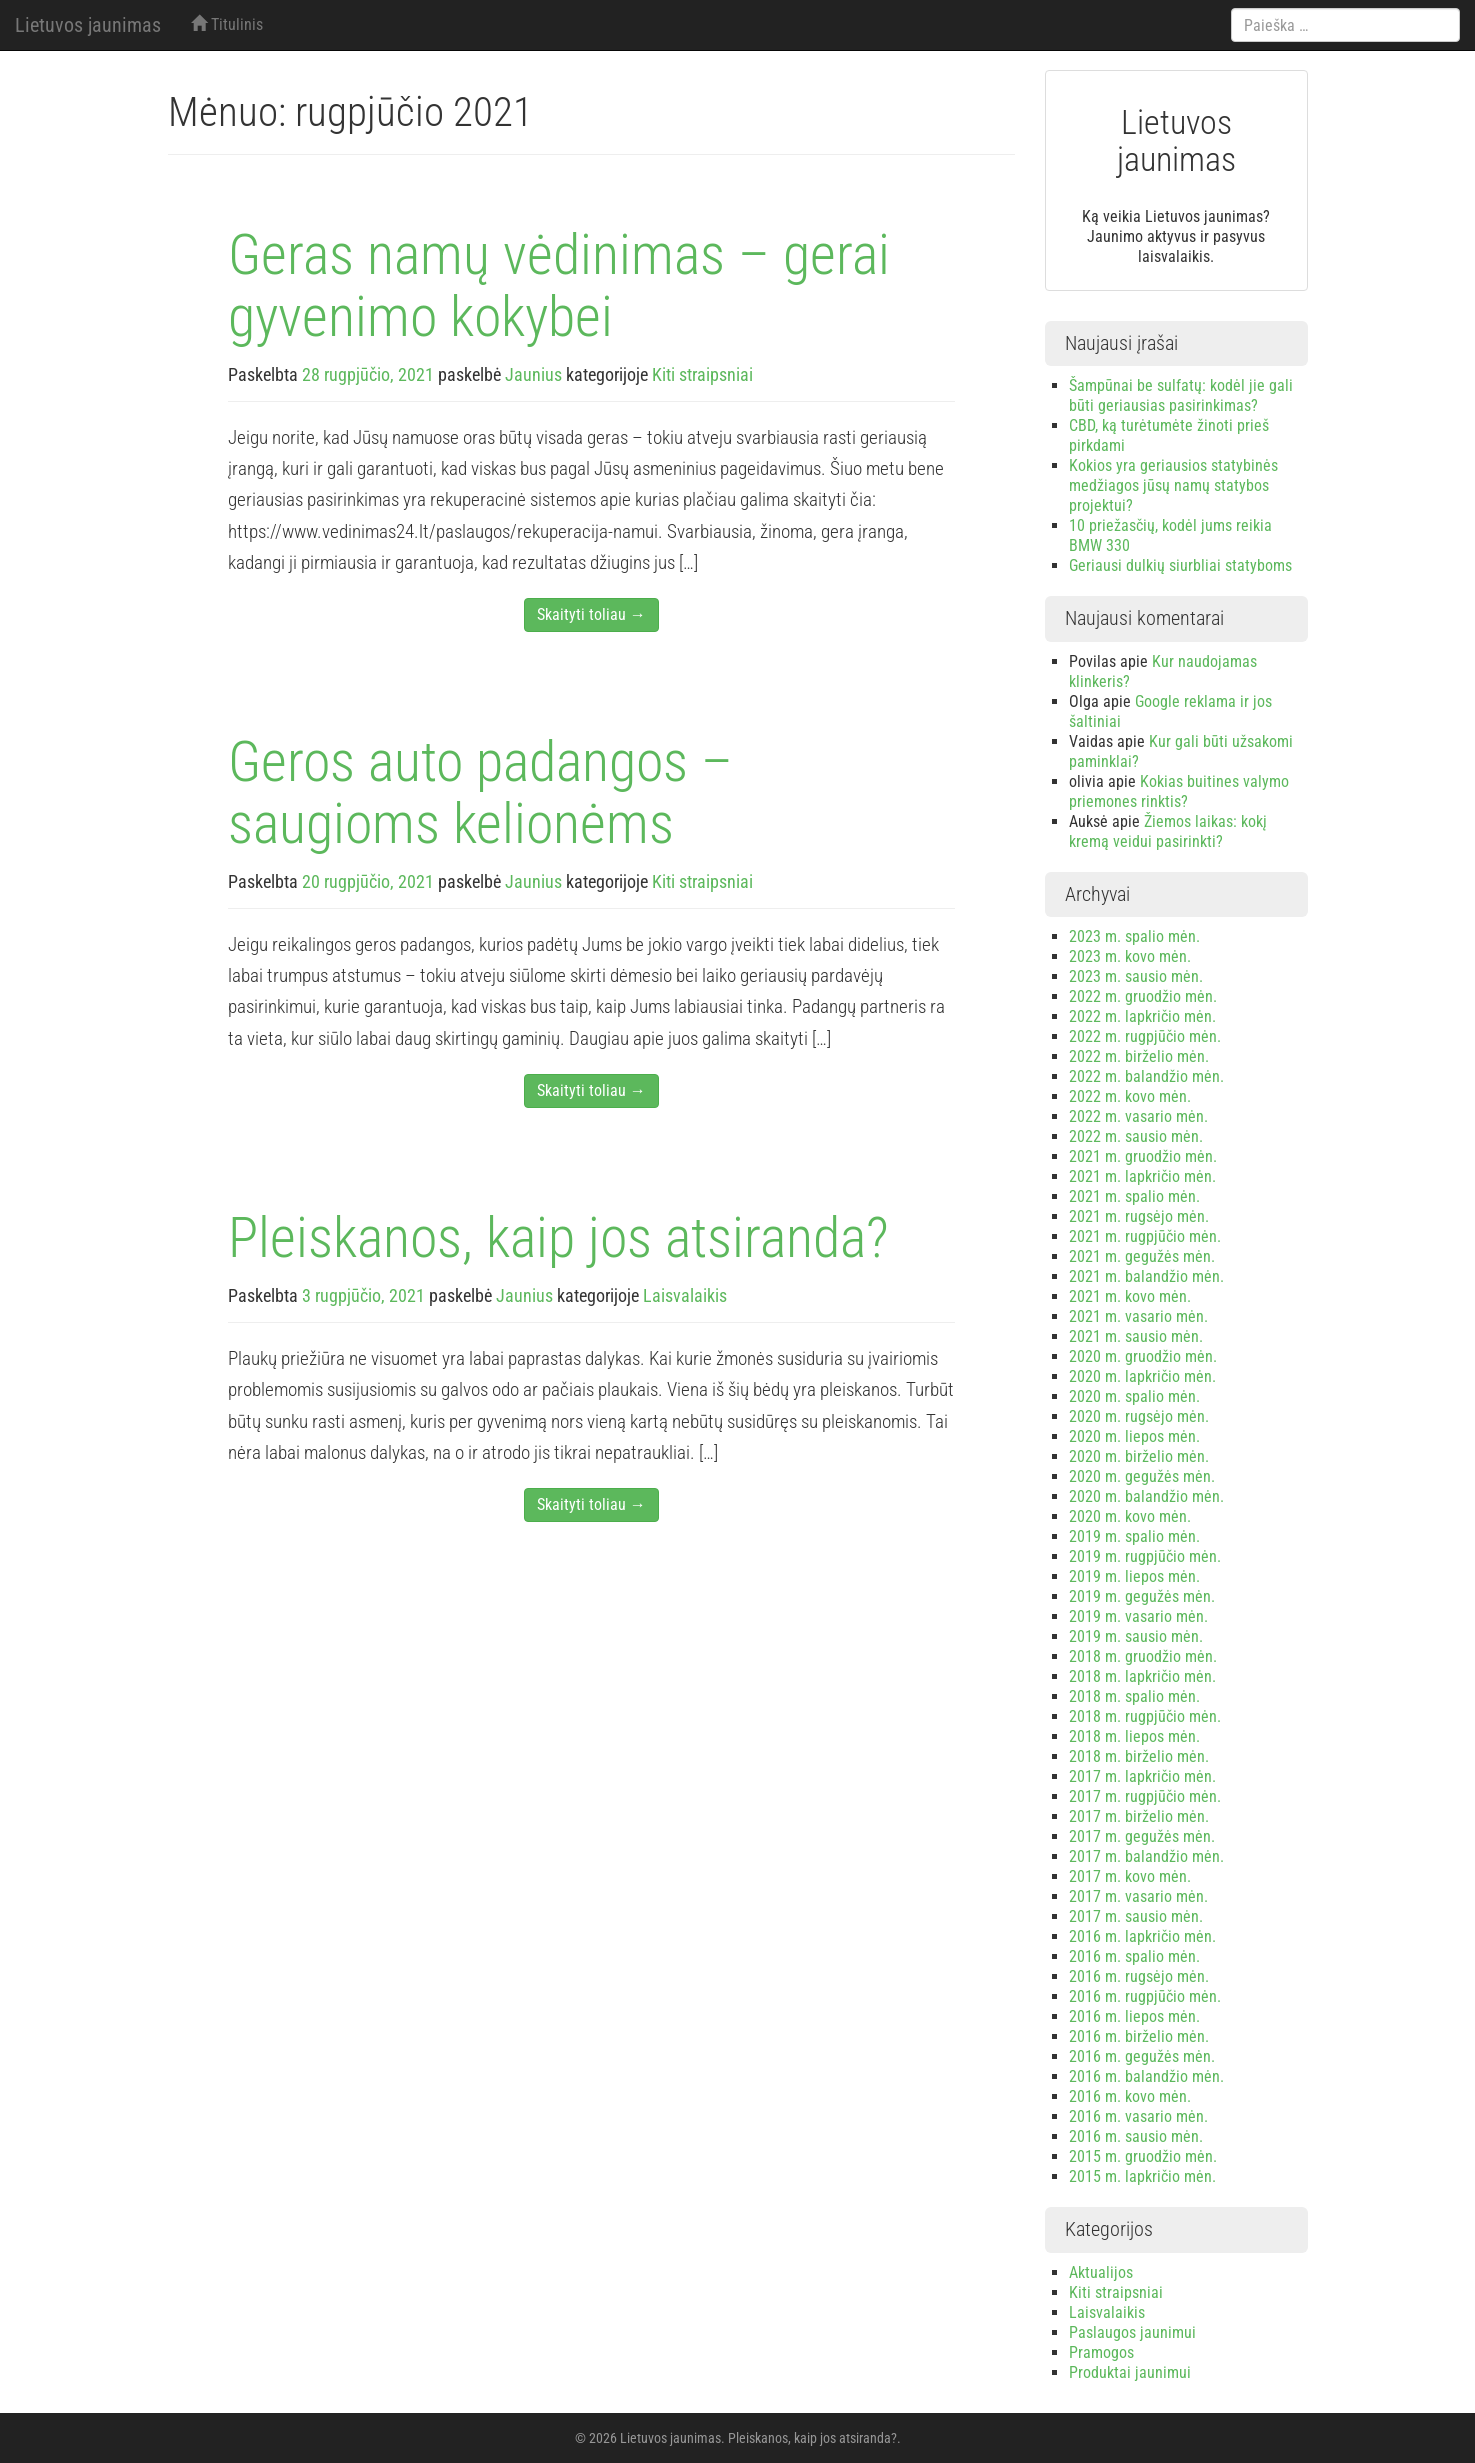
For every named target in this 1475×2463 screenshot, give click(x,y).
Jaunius (533, 374)
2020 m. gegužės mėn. (1142, 1476)
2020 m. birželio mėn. (1139, 1456)
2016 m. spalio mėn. (1134, 1956)
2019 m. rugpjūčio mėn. (1145, 1556)
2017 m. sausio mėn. (1136, 1916)
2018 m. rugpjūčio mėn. (1145, 1716)
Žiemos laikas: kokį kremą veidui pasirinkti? (1168, 831)
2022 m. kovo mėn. (1130, 1096)
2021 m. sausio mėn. (1136, 1336)
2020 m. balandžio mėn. (1146, 1496)
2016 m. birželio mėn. (1139, 2036)
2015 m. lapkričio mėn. (1142, 2176)
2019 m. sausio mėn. (1136, 1636)
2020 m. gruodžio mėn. (1143, 1356)
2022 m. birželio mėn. (1139, 1056)
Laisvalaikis (685, 1295)
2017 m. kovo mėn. (1130, 1876)
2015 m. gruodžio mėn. (1143, 2156)
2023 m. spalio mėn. (1134, 936)
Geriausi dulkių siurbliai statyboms (1180, 565)
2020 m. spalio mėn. (1134, 1396)
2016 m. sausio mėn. (1136, 2136)
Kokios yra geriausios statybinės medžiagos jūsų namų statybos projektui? (1173, 485)
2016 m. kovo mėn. (1130, 2096)
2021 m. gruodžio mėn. (1143, 1156)
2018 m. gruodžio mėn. (1143, 1656)
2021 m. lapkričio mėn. (1142, 1176)
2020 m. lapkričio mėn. (1142, 1376)
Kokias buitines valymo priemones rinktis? (1179, 791)
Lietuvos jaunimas (88, 25)
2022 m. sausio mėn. (1136, 1136)
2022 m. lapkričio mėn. (1142, 1016)
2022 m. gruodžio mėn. (1143, 996)
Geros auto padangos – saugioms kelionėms (480, 793)
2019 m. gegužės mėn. (1142, 1596)
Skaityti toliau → (591, 614)
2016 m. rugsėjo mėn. (1139, 1976)
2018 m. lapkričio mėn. (1142, 1676)
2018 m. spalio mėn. (1134, 1696)
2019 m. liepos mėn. (1134, 1576)
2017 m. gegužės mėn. (1142, 1836)
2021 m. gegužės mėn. (1142, 1256)
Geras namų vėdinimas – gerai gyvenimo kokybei (559, 286)
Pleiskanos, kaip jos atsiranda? (558, 1238)
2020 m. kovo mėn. (1130, 1516)
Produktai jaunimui (1130, 2372)
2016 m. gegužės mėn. (1142, 2056)
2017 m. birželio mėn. (1139, 1816)
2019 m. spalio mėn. (1134, 1536)
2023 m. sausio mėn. (1136, 976)
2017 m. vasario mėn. (1138, 1896)
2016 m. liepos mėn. (1134, 2016)
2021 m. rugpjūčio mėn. (1145, 1236)
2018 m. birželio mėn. (1139, 1756)
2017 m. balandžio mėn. (1146, 1856)
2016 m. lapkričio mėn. (1142, 1936)
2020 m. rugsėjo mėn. (1139, 1416)
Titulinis (227, 24)
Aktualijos (1101, 2272)
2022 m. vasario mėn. (1138, 1116)
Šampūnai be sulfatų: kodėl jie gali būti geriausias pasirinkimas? (1181, 395)
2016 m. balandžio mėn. (1146, 2076)
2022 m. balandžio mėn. (1146, 1076)
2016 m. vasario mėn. (1138, 2116)
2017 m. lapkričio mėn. (1142, 1776)
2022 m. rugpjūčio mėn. (1145, 1036)
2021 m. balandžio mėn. (1146, 1276)
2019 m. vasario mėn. (1138, 1616)
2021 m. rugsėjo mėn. (1139, 1216)
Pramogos (1101, 2352)
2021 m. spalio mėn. (1134, 1196)
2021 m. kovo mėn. (1130, 1296)
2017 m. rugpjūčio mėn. (1145, 1796)
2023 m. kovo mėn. (1130, 956)
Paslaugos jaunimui (1132, 2332)
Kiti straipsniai (702, 374)
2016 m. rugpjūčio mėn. (1145, 1996)
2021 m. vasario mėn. (1138, 1316)
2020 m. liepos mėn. (1134, 1436)
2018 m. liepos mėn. (1134, 1736)
